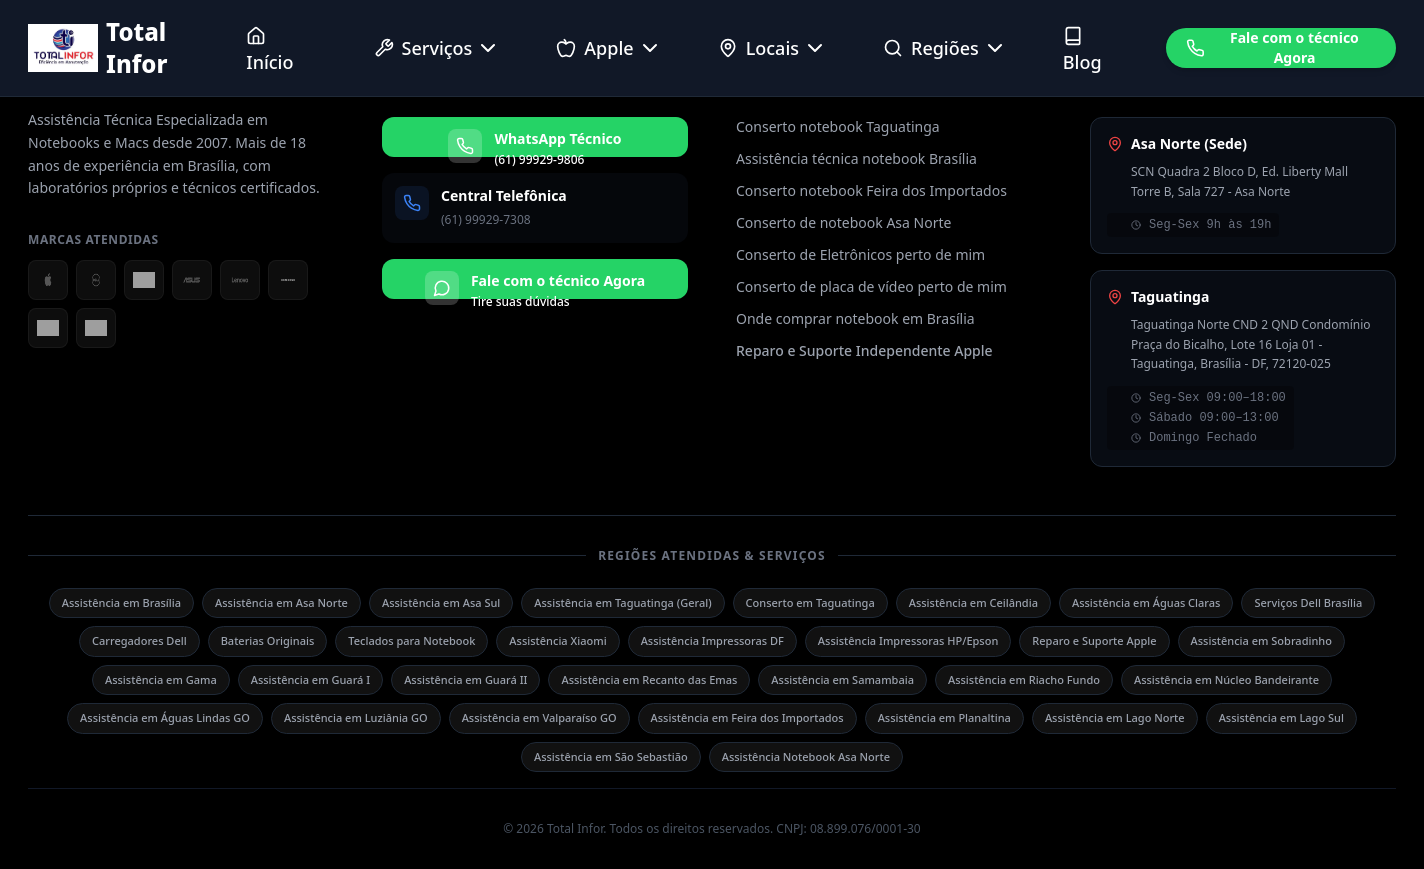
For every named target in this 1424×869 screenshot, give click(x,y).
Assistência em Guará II (465, 679)
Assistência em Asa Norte (281, 602)
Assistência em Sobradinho (1261, 640)
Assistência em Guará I (310, 679)
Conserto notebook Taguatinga (838, 126)
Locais (772, 48)
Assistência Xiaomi (557, 640)
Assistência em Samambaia (842, 679)
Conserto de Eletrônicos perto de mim (860, 254)
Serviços (437, 48)
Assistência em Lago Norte (1115, 717)
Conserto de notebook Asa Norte (843, 222)
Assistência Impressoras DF (712, 640)
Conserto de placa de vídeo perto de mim (871, 286)
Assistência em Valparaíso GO (539, 717)
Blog (1082, 50)
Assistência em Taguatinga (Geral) (622, 602)
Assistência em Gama (161, 679)
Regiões (945, 48)
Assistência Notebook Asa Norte (806, 756)
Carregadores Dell (139, 640)
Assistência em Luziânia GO (356, 717)
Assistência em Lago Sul (1281, 717)
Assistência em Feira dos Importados (747, 717)
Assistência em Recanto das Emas (649, 679)
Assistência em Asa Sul (441, 602)
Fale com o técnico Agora (1272, 47)
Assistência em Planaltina (944, 717)
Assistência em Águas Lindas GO (165, 717)
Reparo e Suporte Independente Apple (864, 350)
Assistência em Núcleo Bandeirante (1226, 679)
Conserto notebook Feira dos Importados (871, 190)
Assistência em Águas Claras (1146, 602)
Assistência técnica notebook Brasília (856, 158)
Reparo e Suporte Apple (1094, 640)
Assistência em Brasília (121, 602)
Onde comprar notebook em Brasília (855, 318)
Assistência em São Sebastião (611, 756)
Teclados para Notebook (411, 640)
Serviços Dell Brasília (1308, 602)
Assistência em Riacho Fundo (1024, 679)
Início (269, 50)
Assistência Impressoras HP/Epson (908, 640)
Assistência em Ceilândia (973, 602)
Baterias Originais (268, 640)
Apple (608, 48)
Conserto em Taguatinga (810, 602)
